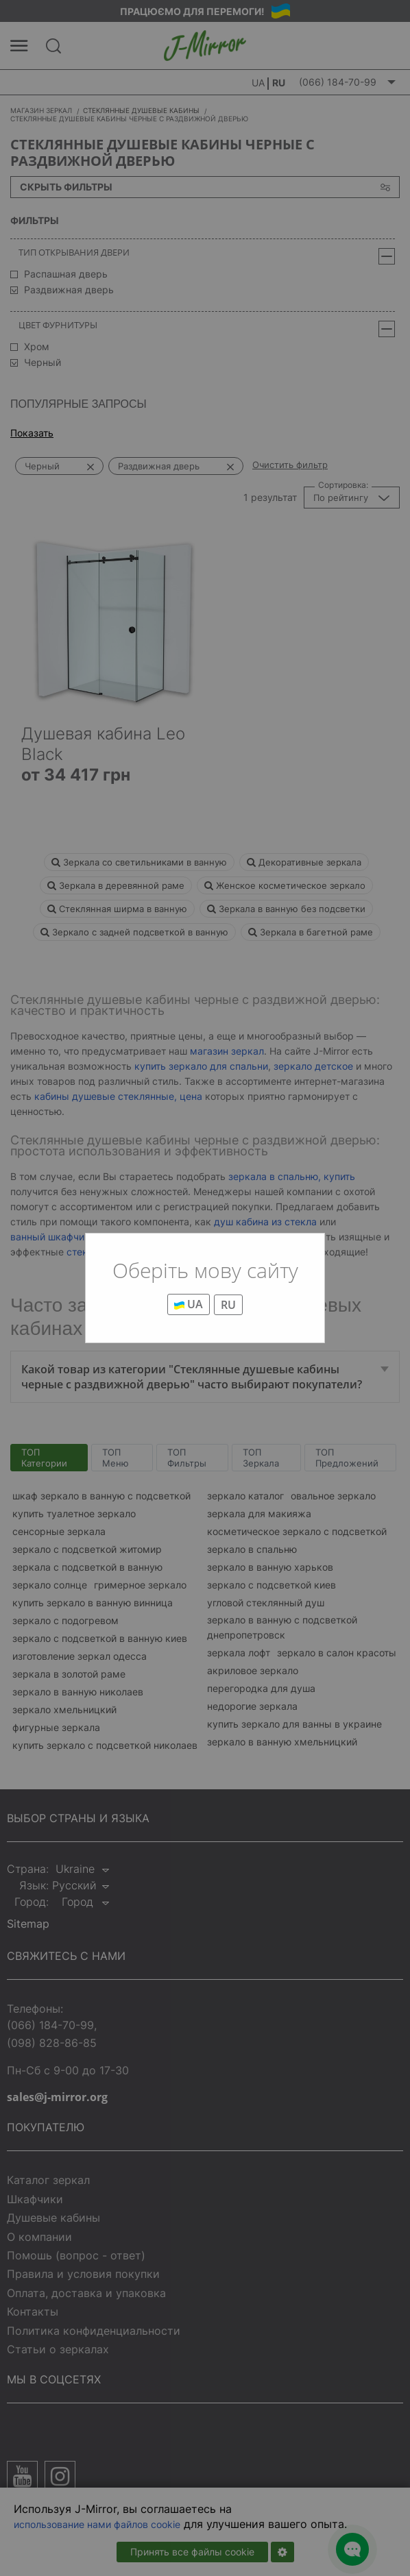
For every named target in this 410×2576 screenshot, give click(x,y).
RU (228, 1304)
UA (188, 1304)
